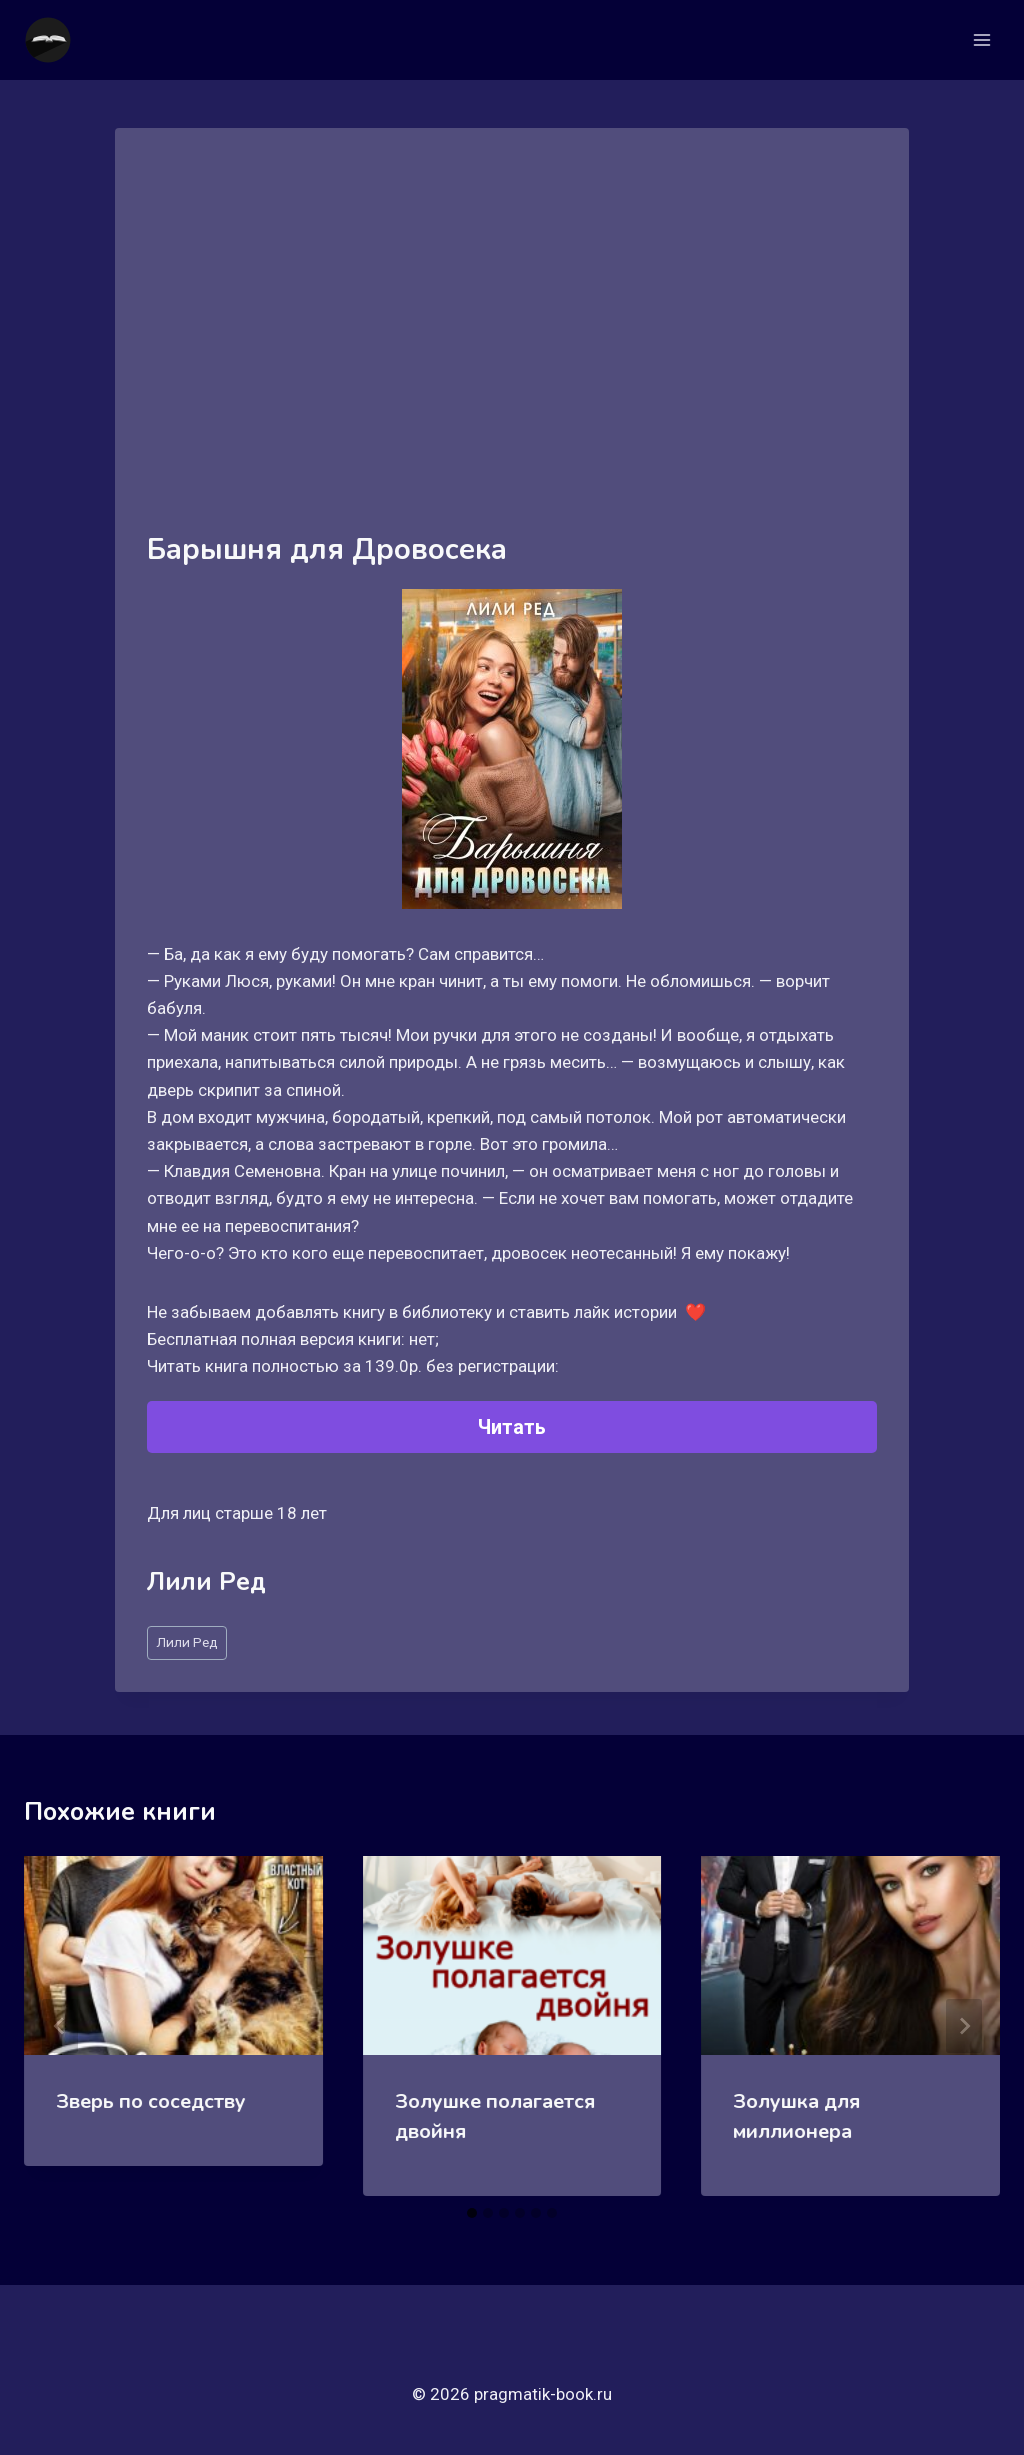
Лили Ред (187, 1642)
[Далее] (964, 2026)
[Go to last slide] (60, 2026)
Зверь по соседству (151, 2101)
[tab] (472, 2213)
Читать (512, 1427)
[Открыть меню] (981, 39)
